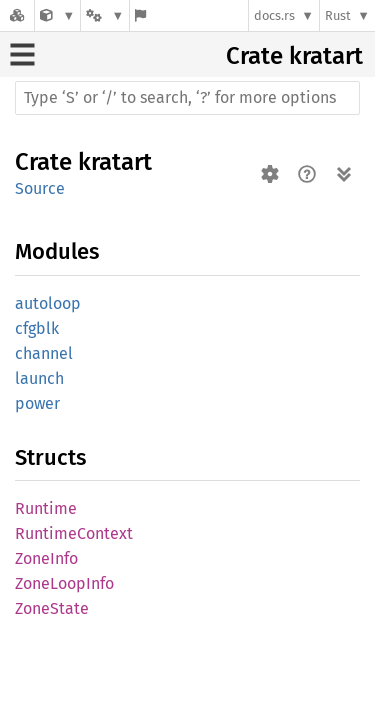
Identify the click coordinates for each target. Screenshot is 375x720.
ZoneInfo (46, 558)
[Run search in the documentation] (187, 98)
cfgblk (37, 328)
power (37, 403)
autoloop (48, 303)
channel (44, 353)
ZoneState (52, 608)
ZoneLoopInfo (64, 583)
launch (39, 378)
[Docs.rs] (17, 15)
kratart (326, 56)
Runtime (46, 508)
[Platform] (105, 15)
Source (40, 188)
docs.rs (274, 15)
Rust (338, 15)
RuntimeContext (74, 533)
